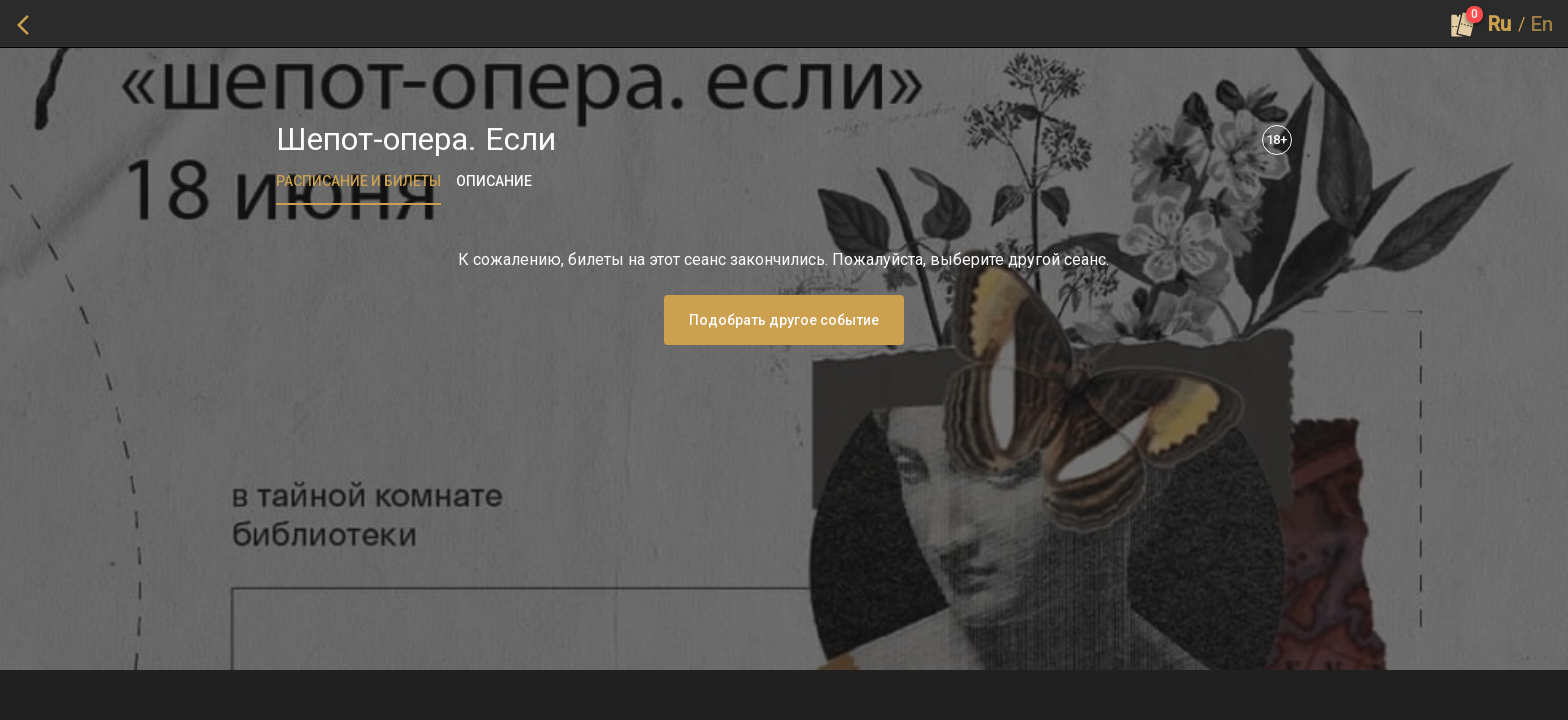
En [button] (1542, 24)
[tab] (358, 181)
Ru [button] (1499, 24)
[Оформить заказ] (1463, 24)
